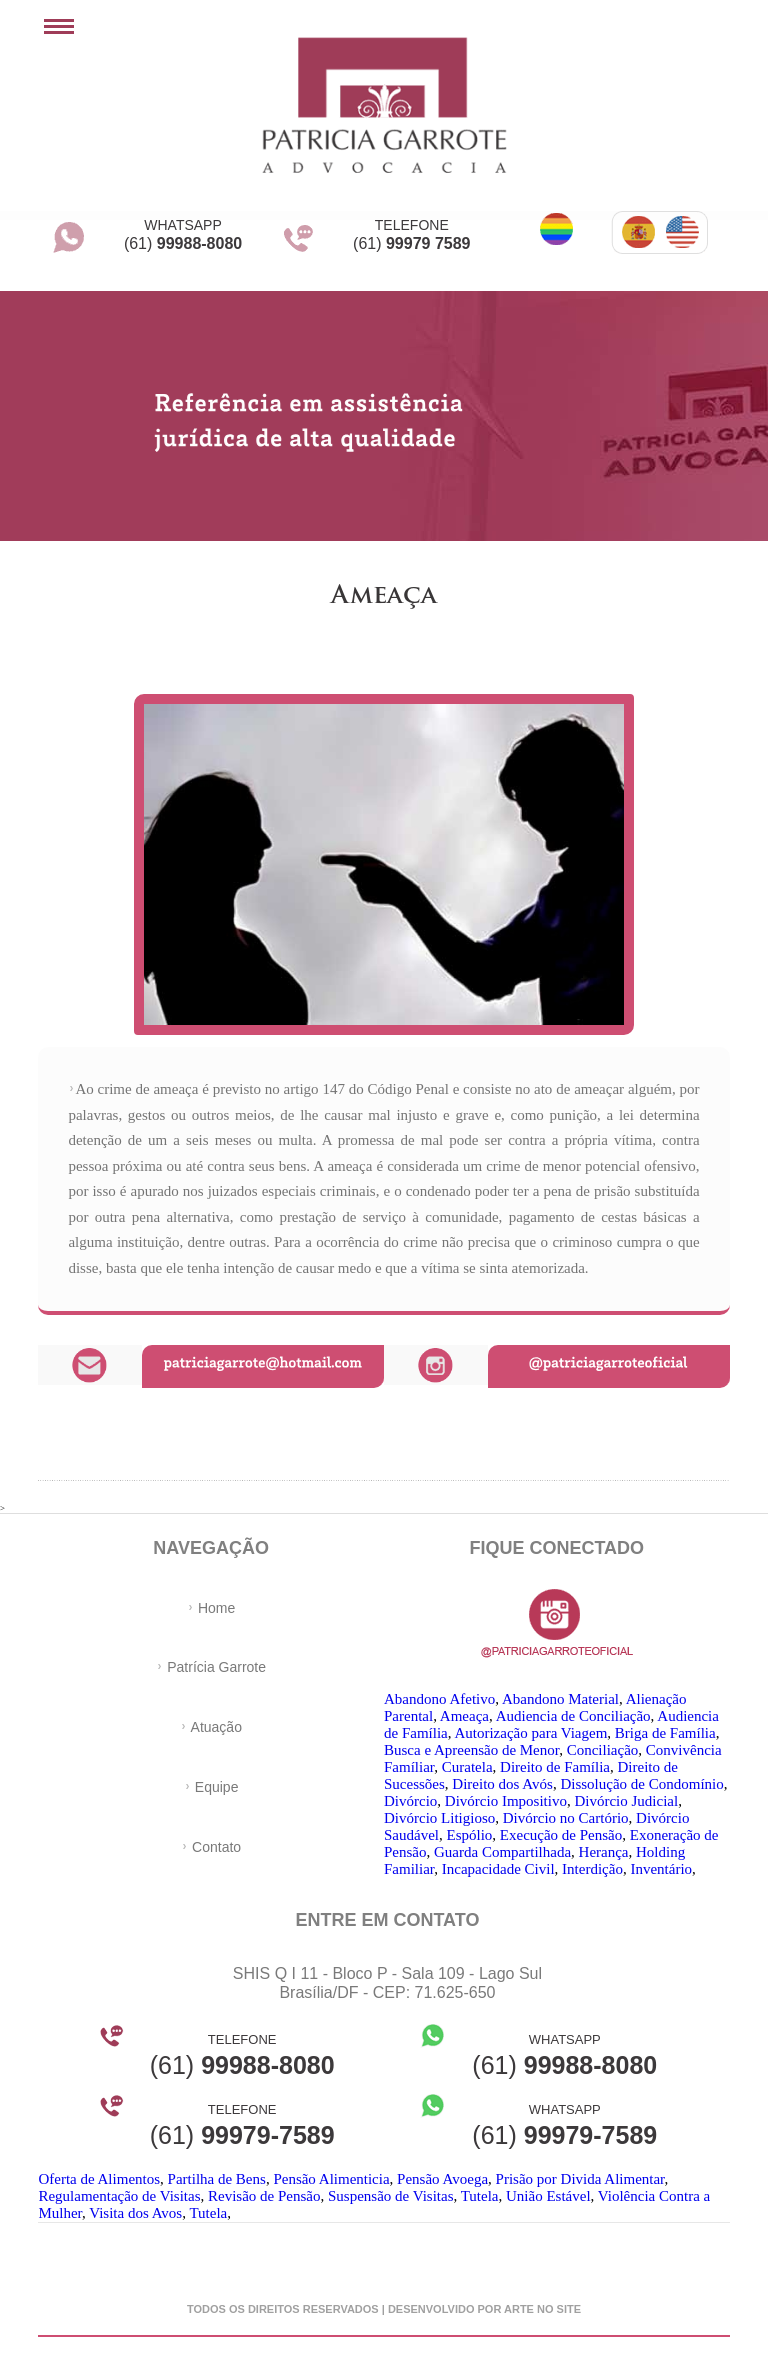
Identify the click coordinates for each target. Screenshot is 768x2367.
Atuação (211, 1727)
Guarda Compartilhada (502, 1852)
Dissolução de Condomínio (641, 1784)
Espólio (469, 1835)
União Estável (548, 2196)
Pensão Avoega (442, 2179)
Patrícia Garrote (211, 1667)
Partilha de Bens (217, 2179)
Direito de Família (555, 1767)
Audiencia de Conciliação (573, 1716)
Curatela (467, 1767)
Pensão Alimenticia (331, 2179)
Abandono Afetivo (439, 1699)
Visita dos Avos (135, 2213)
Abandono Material (560, 1699)
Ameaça (464, 1716)
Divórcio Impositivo (506, 1801)
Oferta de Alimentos (99, 2179)
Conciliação (603, 1750)
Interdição (592, 1869)
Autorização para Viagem (530, 1733)
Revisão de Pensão (264, 2196)
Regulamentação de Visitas (119, 2196)
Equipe (211, 1787)
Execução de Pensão (561, 1835)
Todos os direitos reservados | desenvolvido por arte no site (384, 2309)
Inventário (661, 1869)
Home (211, 1608)
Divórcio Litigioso (439, 1818)
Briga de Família (665, 1733)
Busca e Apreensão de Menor (471, 1750)
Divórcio (410, 1801)
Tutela (480, 2196)
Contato (211, 1847)
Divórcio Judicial (626, 1801)
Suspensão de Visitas (391, 2196)
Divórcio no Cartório (566, 1818)
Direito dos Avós (502, 1784)
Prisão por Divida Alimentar (580, 2179)
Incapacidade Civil (498, 1869)
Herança (604, 1852)
